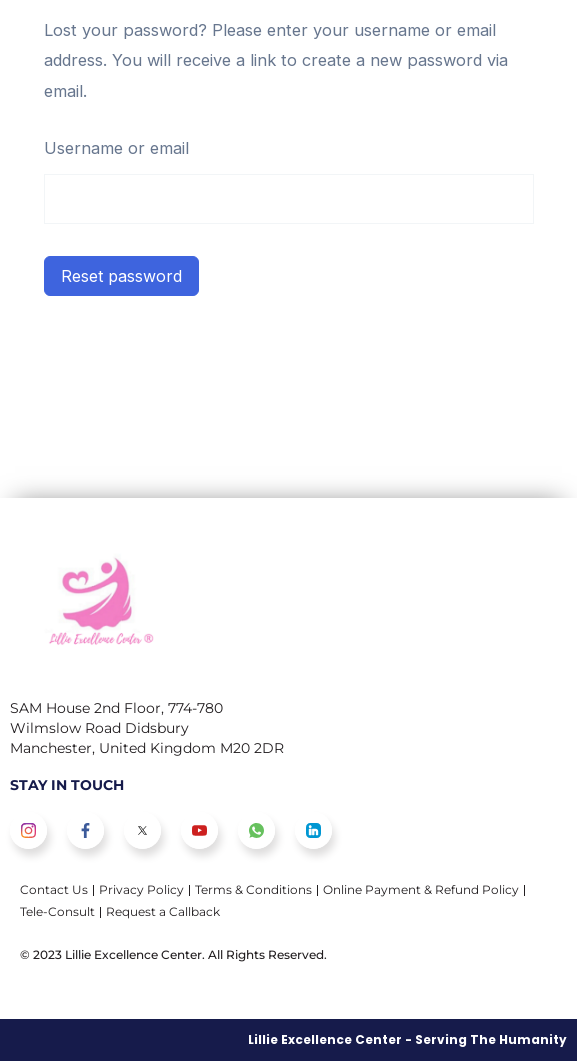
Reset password (121, 276)
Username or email (116, 148)
